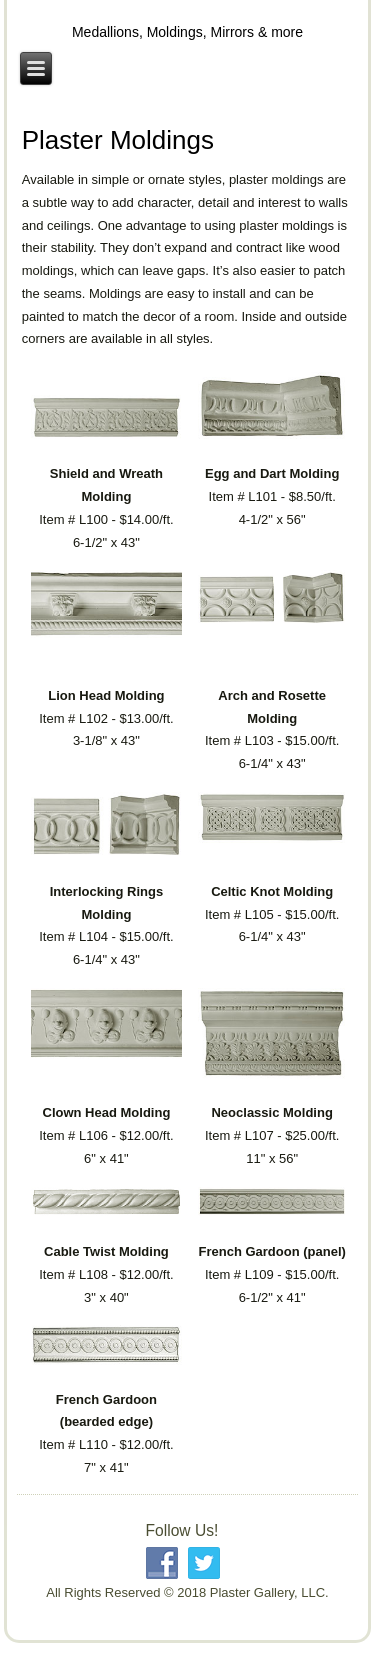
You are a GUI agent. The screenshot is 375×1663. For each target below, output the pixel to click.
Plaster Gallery (187, 17)
